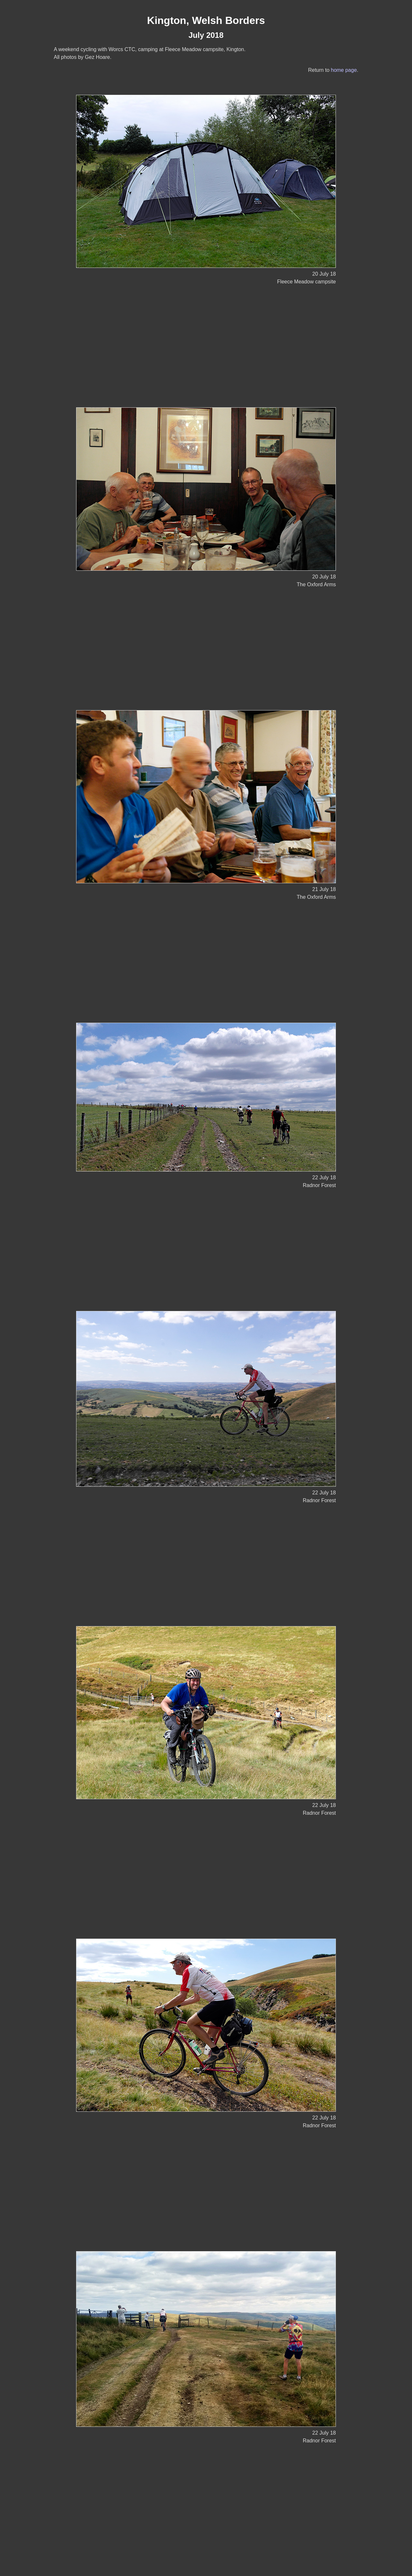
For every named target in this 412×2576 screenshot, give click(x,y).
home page (344, 70)
